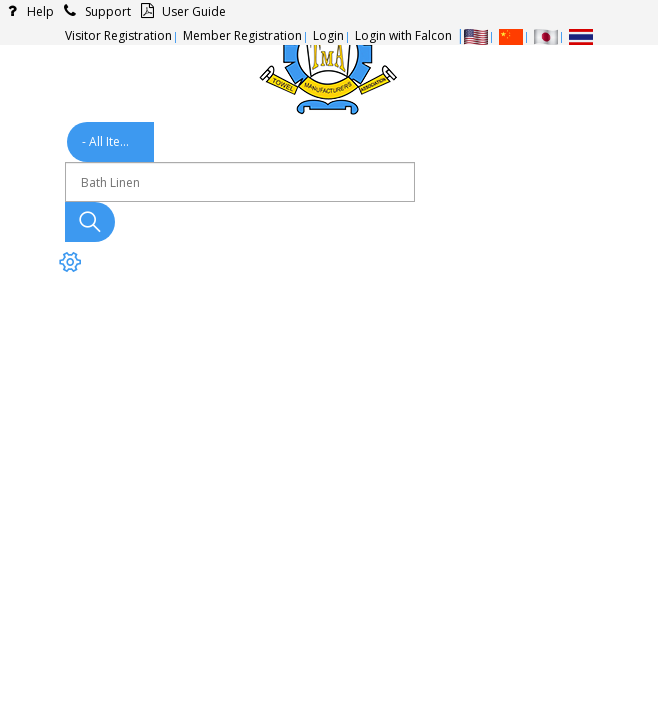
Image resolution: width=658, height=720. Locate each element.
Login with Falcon (403, 35)
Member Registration (242, 35)
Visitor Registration (118, 35)
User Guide (180, 11)
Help (27, 11)
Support (94, 11)
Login (328, 35)
